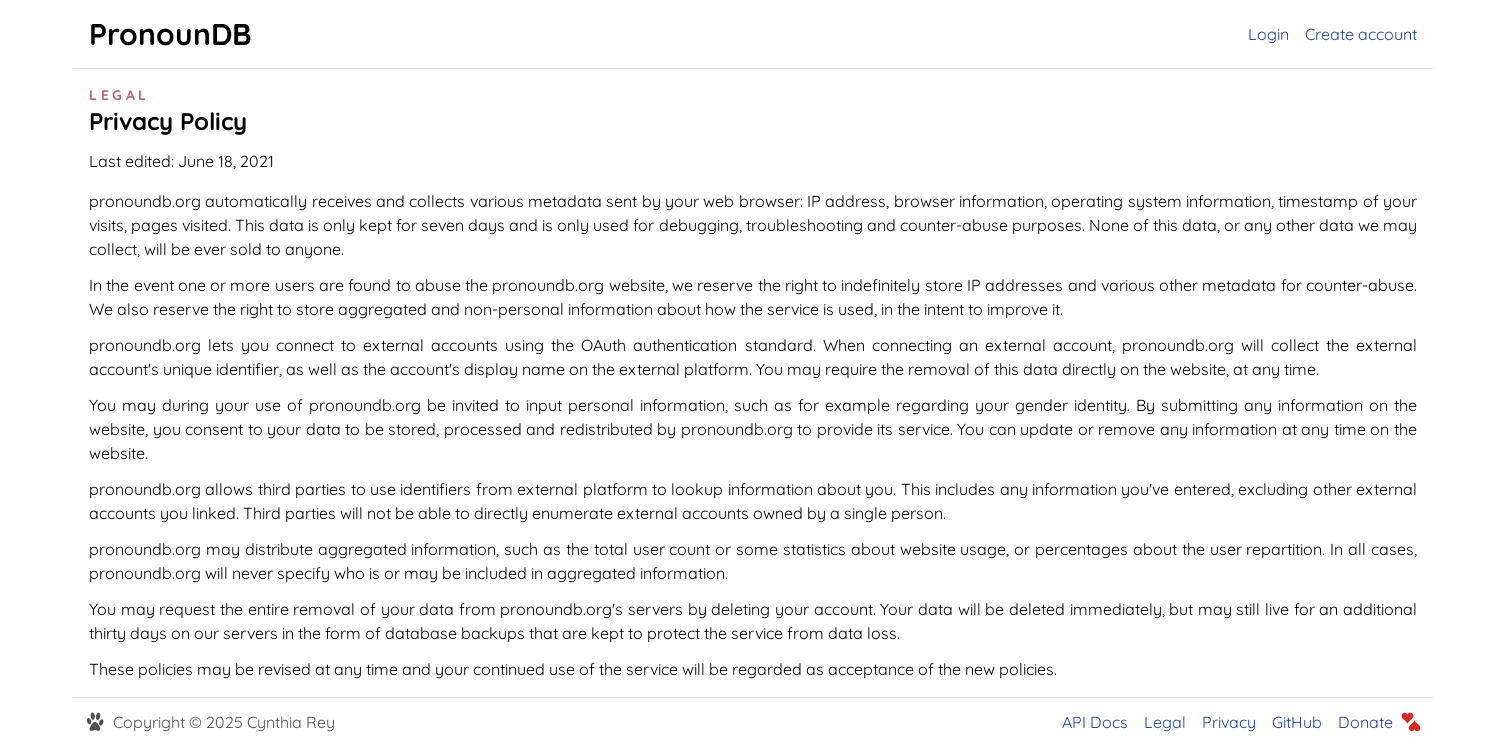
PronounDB (170, 34)
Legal (1165, 722)
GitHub (1297, 722)
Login (1268, 34)
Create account (1361, 34)
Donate (1365, 722)
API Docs (1095, 722)
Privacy (1229, 722)
